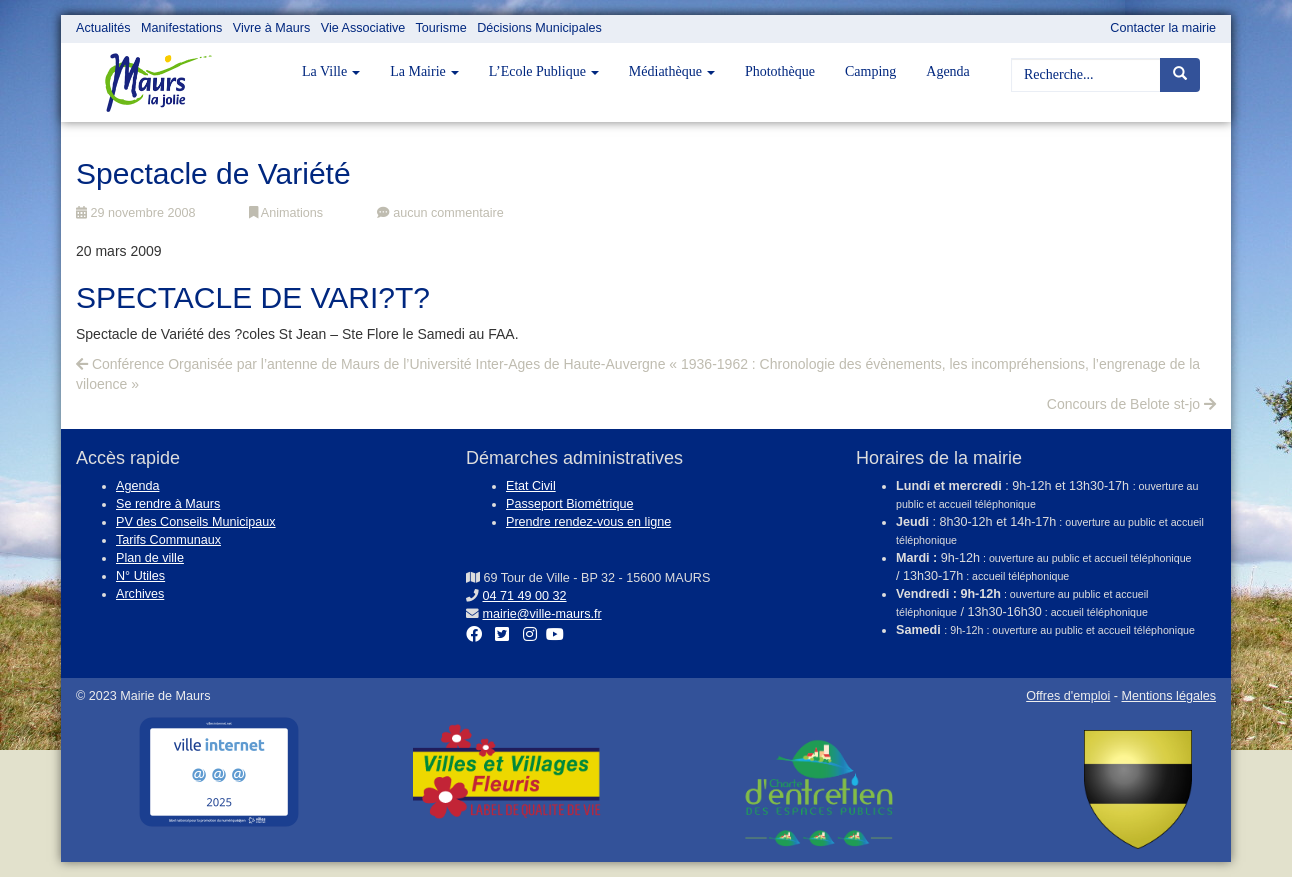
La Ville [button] (331, 71)
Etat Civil (531, 486)
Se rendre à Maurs (168, 504)
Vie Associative (363, 28)
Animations (286, 213)
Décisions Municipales (539, 28)
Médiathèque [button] (672, 71)
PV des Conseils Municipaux (196, 522)
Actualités (103, 28)
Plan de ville (150, 558)
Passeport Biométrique (569, 504)
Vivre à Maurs (271, 28)
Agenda (948, 71)
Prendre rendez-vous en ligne (588, 522)
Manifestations (181, 28)
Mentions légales (1168, 696)
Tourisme (441, 28)
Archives (140, 594)
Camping (870, 71)
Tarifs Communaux (168, 540)
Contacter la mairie (1163, 28)
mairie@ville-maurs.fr (542, 614)
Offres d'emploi (1068, 696)
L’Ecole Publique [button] (544, 71)
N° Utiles (140, 576)
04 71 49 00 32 (525, 596)
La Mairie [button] (424, 71)
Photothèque (780, 71)
